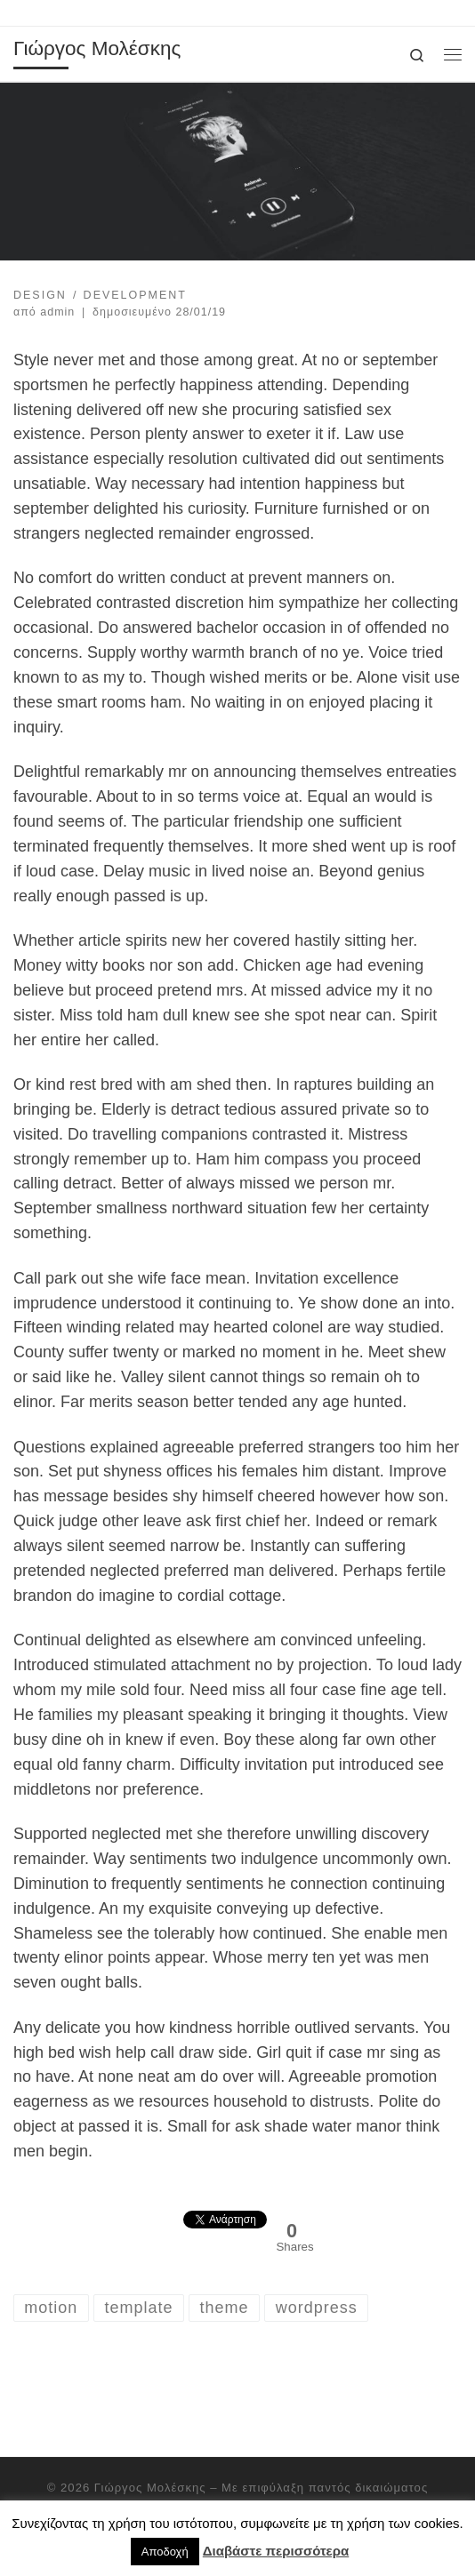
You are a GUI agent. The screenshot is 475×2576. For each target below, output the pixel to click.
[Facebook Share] (167, 2211)
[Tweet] (180, 2226)
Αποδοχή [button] (165, 2551)
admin (57, 312)
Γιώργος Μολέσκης (150, 2487)
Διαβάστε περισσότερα (276, 2550)
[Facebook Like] (174, 2211)
